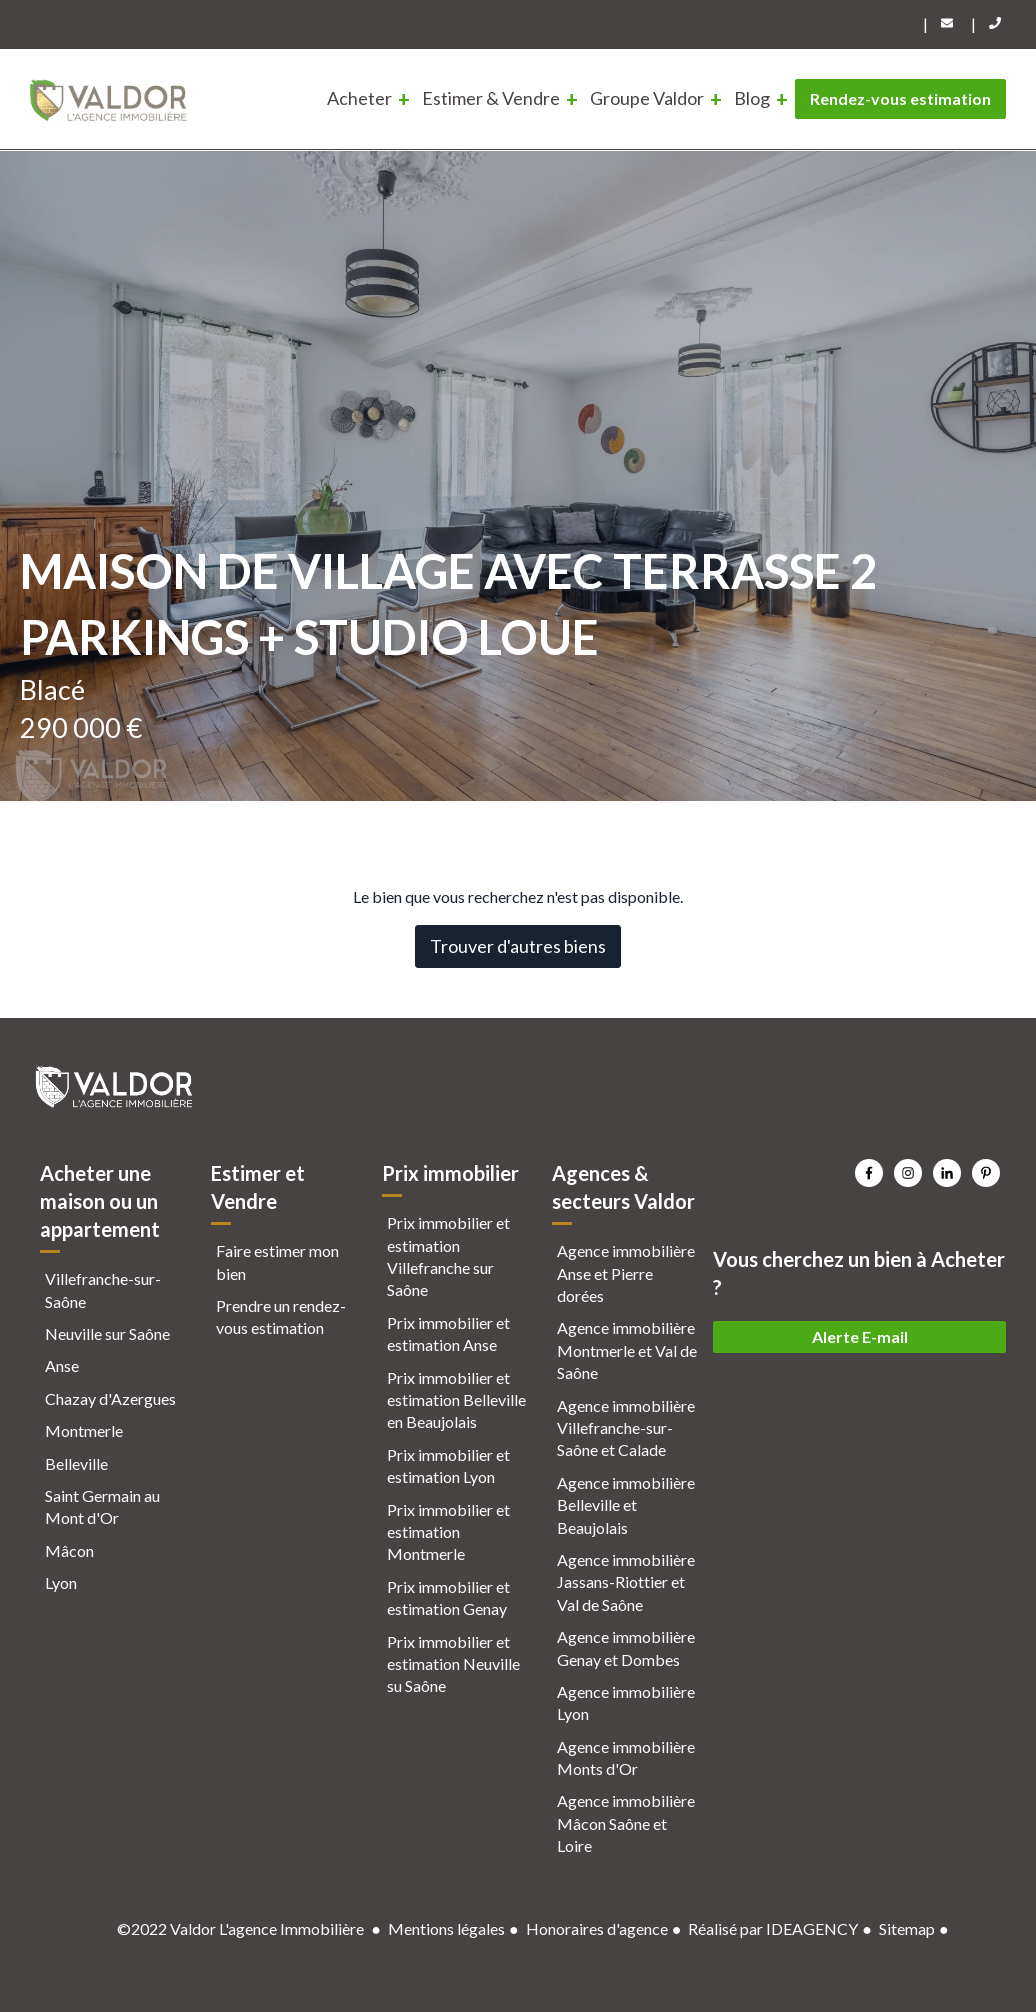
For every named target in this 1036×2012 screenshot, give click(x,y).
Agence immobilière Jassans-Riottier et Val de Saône (626, 1582)
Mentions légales (446, 1928)
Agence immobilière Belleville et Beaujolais (626, 1505)
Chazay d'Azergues (110, 1398)
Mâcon (69, 1550)
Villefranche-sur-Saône (103, 1289)
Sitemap (907, 1928)
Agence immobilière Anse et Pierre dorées (626, 1273)
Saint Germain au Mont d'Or (102, 1506)
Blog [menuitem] (752, 98)
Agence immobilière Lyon (626, 1702)
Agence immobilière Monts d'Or (626, 1757)
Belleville (76, 1463)
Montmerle (84, 1430)
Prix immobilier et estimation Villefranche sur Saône (448, 1256)
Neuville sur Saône (107, 1333)
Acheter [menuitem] (359, 98)
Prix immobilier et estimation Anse (448, 1333)
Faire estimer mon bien (277, 1261)
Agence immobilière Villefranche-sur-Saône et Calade (626, 1428)
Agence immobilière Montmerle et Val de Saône (627, 1350)
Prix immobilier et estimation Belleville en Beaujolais (456, 1400)
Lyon (61, 1582)
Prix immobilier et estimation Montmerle (448, 1532)
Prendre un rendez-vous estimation (281, 1316)
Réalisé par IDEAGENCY (773, 1928)
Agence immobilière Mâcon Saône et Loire (626, 1823)
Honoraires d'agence (597, 1928)
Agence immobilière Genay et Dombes (626, 1647)
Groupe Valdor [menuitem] (647, 98)
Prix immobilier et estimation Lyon (448, 1465)
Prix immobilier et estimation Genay (448, 1597)
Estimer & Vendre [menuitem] (491, 98)
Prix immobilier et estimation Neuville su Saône (453, 1664)
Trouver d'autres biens (518, 946)
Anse (62, 1365)
